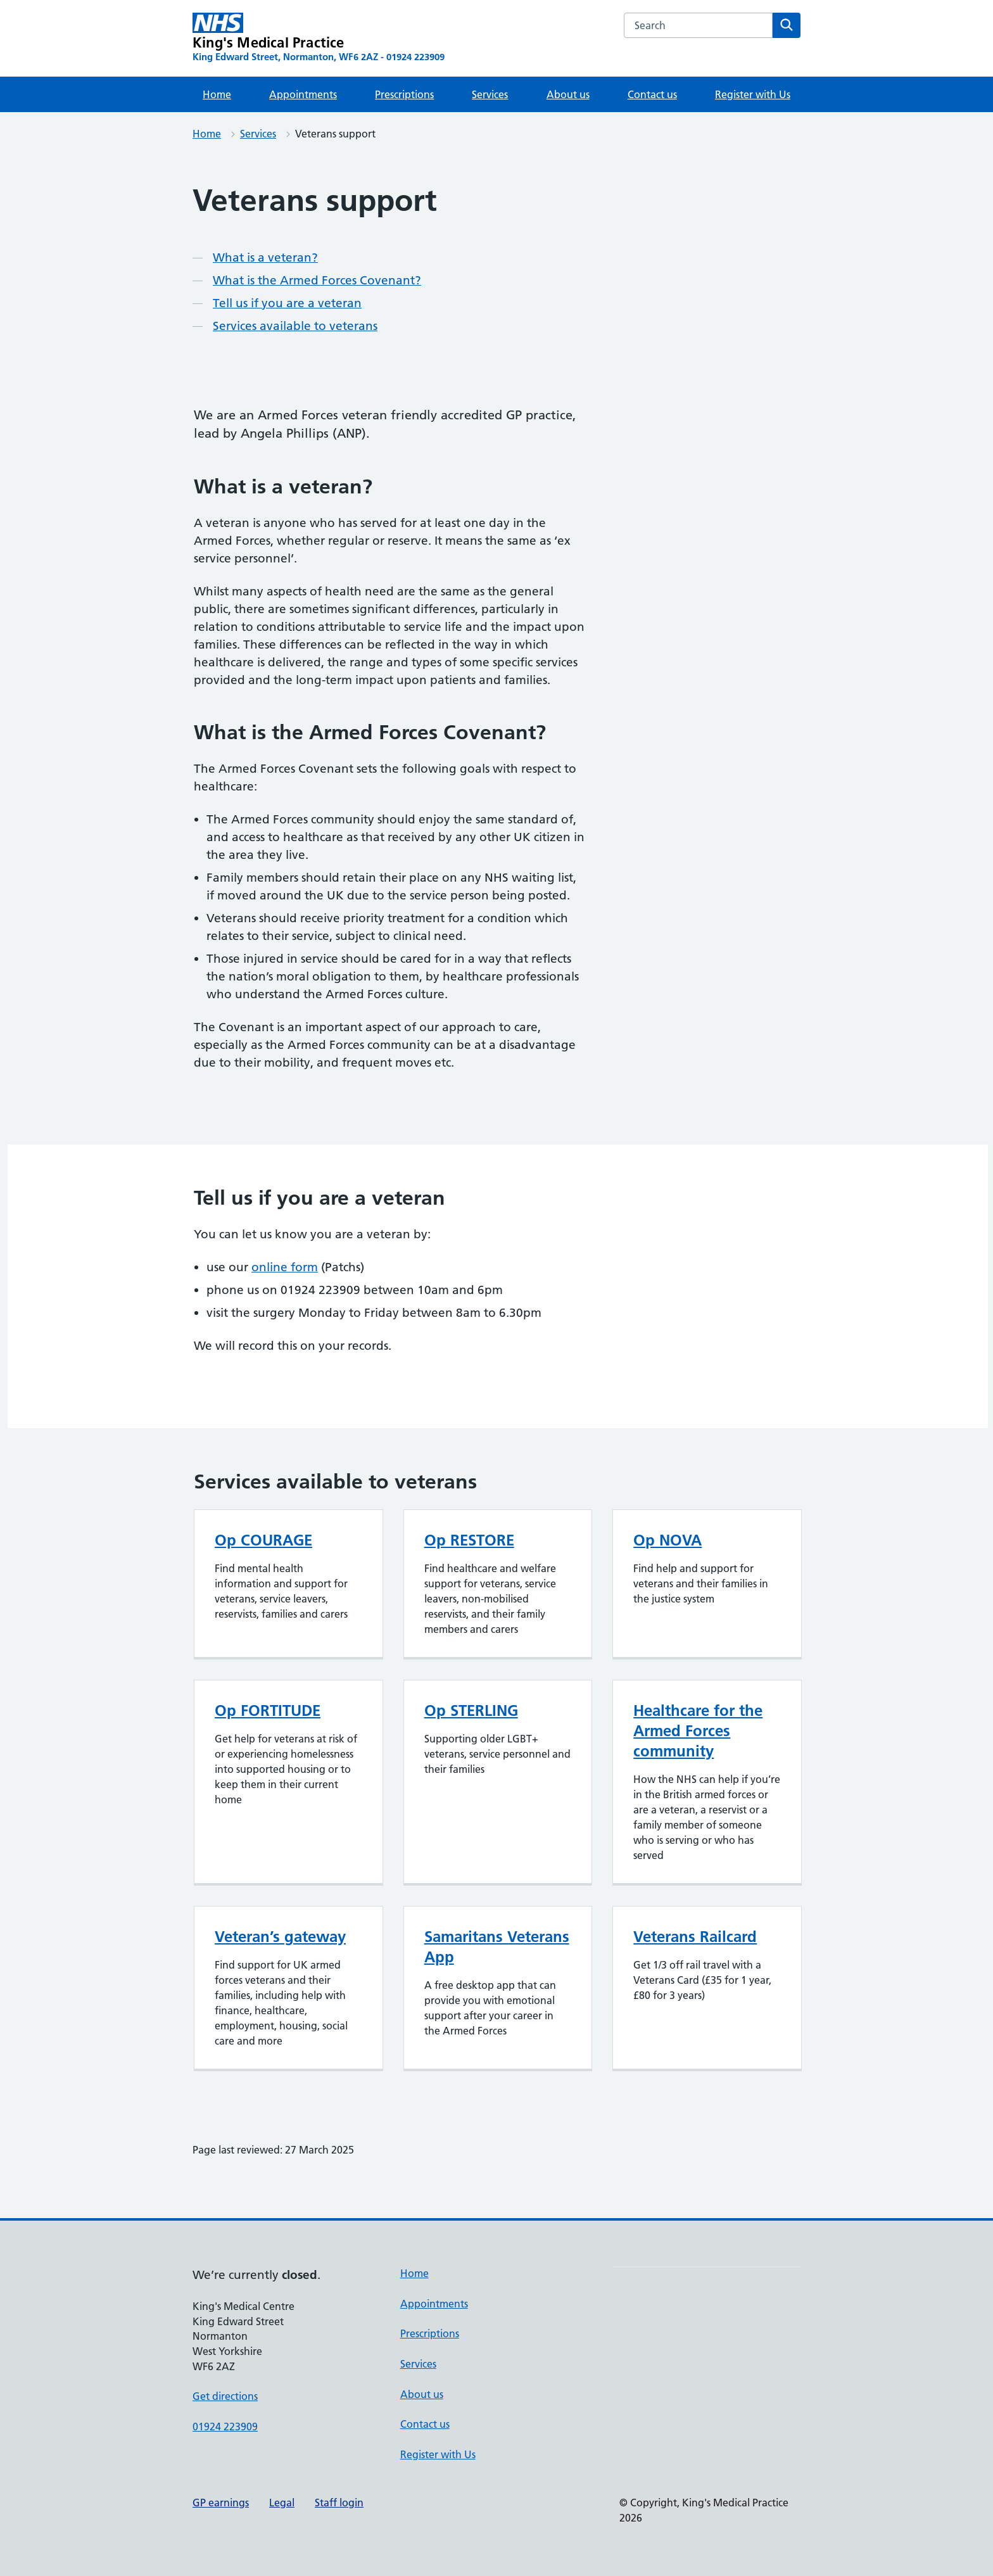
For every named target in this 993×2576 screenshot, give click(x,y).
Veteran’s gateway (280, 1936)
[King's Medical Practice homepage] (319, 38)
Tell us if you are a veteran (287, 303)
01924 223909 (225, 2426)
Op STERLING (471, 1710)
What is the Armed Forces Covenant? (317, 280)
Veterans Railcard (695, 1936)
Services (490, 94)
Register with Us (752, 94)
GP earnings (221, 2502)
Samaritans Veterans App (496, 1946)
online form (284, 1267)
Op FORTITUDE (267, 1710)
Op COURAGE (263, 1540)
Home (217, 94)
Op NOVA (667, 1540)
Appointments (303, 94)
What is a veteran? (265, 257)
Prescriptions (404, 94)
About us (568, 94)
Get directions (225, 2396)
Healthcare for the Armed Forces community (697, 1730)
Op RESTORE (469, 1540)
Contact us (652, 94)
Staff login (339, 2502)
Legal (281, 2502)
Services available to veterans (295, 326)
